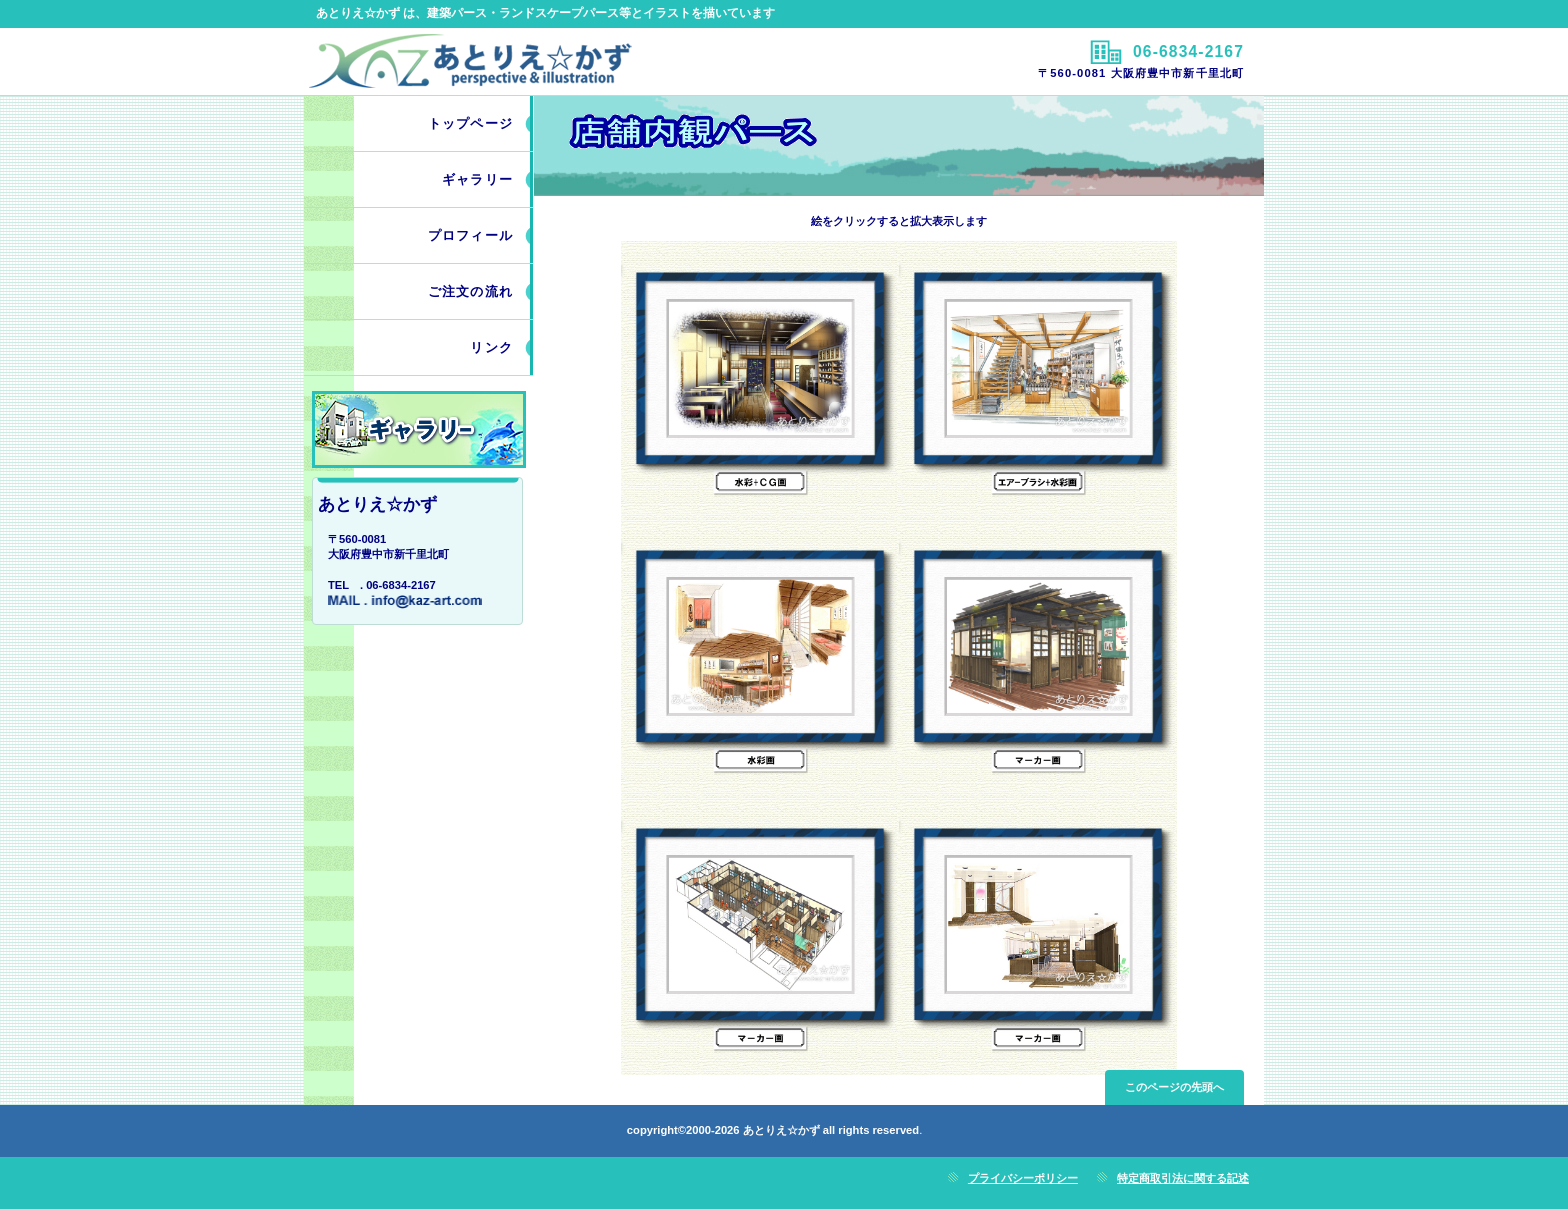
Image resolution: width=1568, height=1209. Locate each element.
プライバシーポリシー (1023, 1178)
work (419, 429)
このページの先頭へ (1174, 1087)
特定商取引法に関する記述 (1183, 1178)
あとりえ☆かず (541, 61)
